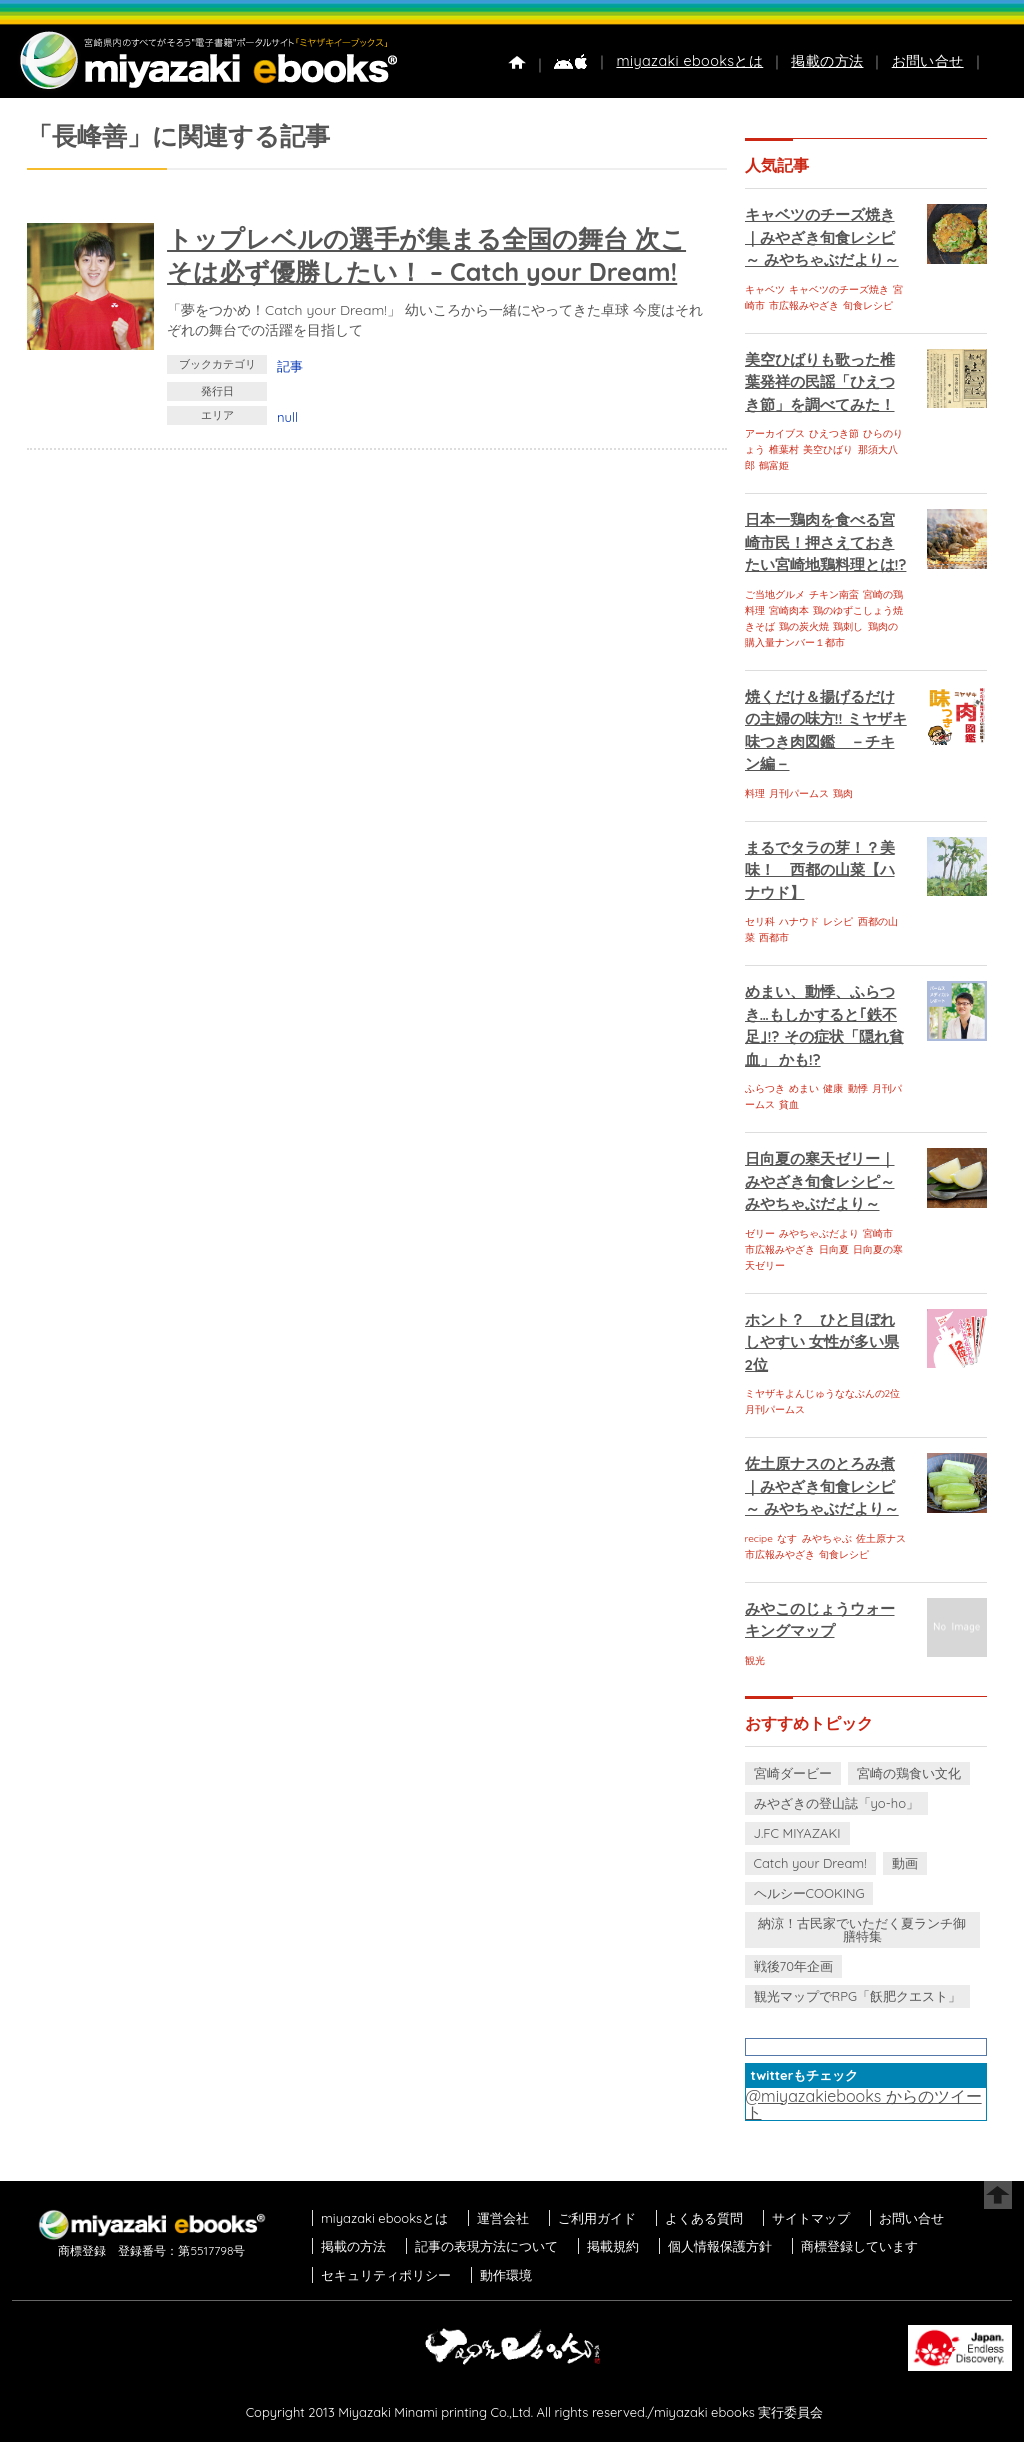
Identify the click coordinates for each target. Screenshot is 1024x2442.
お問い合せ (928, 61)
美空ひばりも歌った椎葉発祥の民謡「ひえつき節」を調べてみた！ (820, 382)
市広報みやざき (804, 305)
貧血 (789, 1104)
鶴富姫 (774, 465)
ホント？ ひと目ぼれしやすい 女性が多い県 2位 (822, 1342)
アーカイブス (775, 433)
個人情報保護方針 (720, 2246)
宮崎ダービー (793, 1773)
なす (787, 1538)
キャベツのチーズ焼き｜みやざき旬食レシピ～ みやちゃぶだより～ (822, 237)
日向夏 (834, 1249)
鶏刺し (848, 626)
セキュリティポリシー (386, 2275)
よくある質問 (704, 2218)
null (287, 417)
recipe (759, 1538)
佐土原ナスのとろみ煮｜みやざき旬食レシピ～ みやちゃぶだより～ (822, 1486)
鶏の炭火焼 (804, 626)
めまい (804, 1088)
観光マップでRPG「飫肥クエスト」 (858, 1996)
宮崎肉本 (789, 610)
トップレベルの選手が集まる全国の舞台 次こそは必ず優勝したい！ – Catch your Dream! (426, 255)
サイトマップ (811, 2218)
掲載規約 (613, 2246)
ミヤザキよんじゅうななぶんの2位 (823, 1393)
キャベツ (765, 289)
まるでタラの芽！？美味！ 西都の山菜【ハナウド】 (820, 870)
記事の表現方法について (486, 2246)
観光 (755, 1660)
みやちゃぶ (827, 1538)
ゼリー (760, 1233)
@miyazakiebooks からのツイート (864, 2104)
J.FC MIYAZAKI (797, 1833)
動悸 (858, 1088)
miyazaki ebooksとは (689, 61)
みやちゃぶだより (819, 1233)
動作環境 (506, 2275)
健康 (833, 1088)
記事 (290, 366)
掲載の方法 (827, 61)
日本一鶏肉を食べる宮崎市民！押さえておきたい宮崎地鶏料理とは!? (826, 542)
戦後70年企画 (793, 1966)
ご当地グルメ (775, 594)
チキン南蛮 (834, 594)
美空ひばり (828, 449)
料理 (755, 793)
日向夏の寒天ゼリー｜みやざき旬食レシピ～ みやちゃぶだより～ (820, 1181)
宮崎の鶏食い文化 (909, 1773)
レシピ (838, 921)
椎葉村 (784, 449)
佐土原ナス (881, 1538)
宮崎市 (878, 1233)
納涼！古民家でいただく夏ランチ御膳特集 (862, 1929)
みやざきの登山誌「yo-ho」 (836, 1803)
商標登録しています (859, 2246)
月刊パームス (799, 793)
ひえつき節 (834, 433)
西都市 (774, 937)
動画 (905, 1863)
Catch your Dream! (810, 1863)
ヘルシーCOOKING (809, 1893)
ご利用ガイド (597, 2218)
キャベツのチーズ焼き (839, 289)
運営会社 (503, 2218)
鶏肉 (843, 793)
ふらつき (765, 1088)
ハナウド (799, 921)
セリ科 (760, 921)
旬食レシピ (868, 305)
